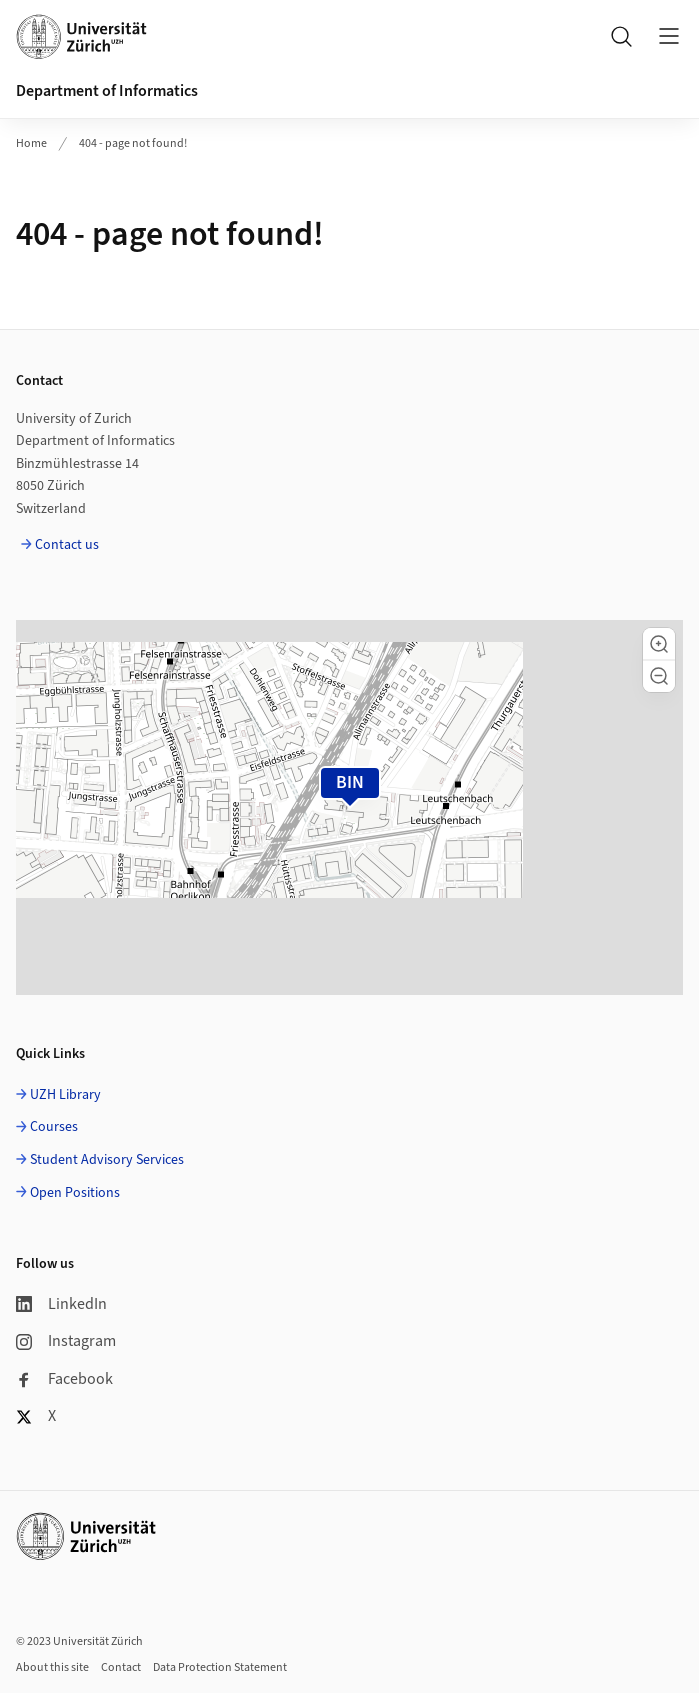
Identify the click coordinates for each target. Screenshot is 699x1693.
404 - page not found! (133, 143)
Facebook (64, 1379)
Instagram (66, 1341)
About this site (52, 1667)
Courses (54, 1127)
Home (31, 143)
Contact (121, 1667)
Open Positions (75, 1193)
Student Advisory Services (107, 1160)
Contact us (67, 545)
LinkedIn (61, 1304)
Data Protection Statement (220, 1667)
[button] (659, 644)
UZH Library (65, 1095)
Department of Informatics (107, 91)
